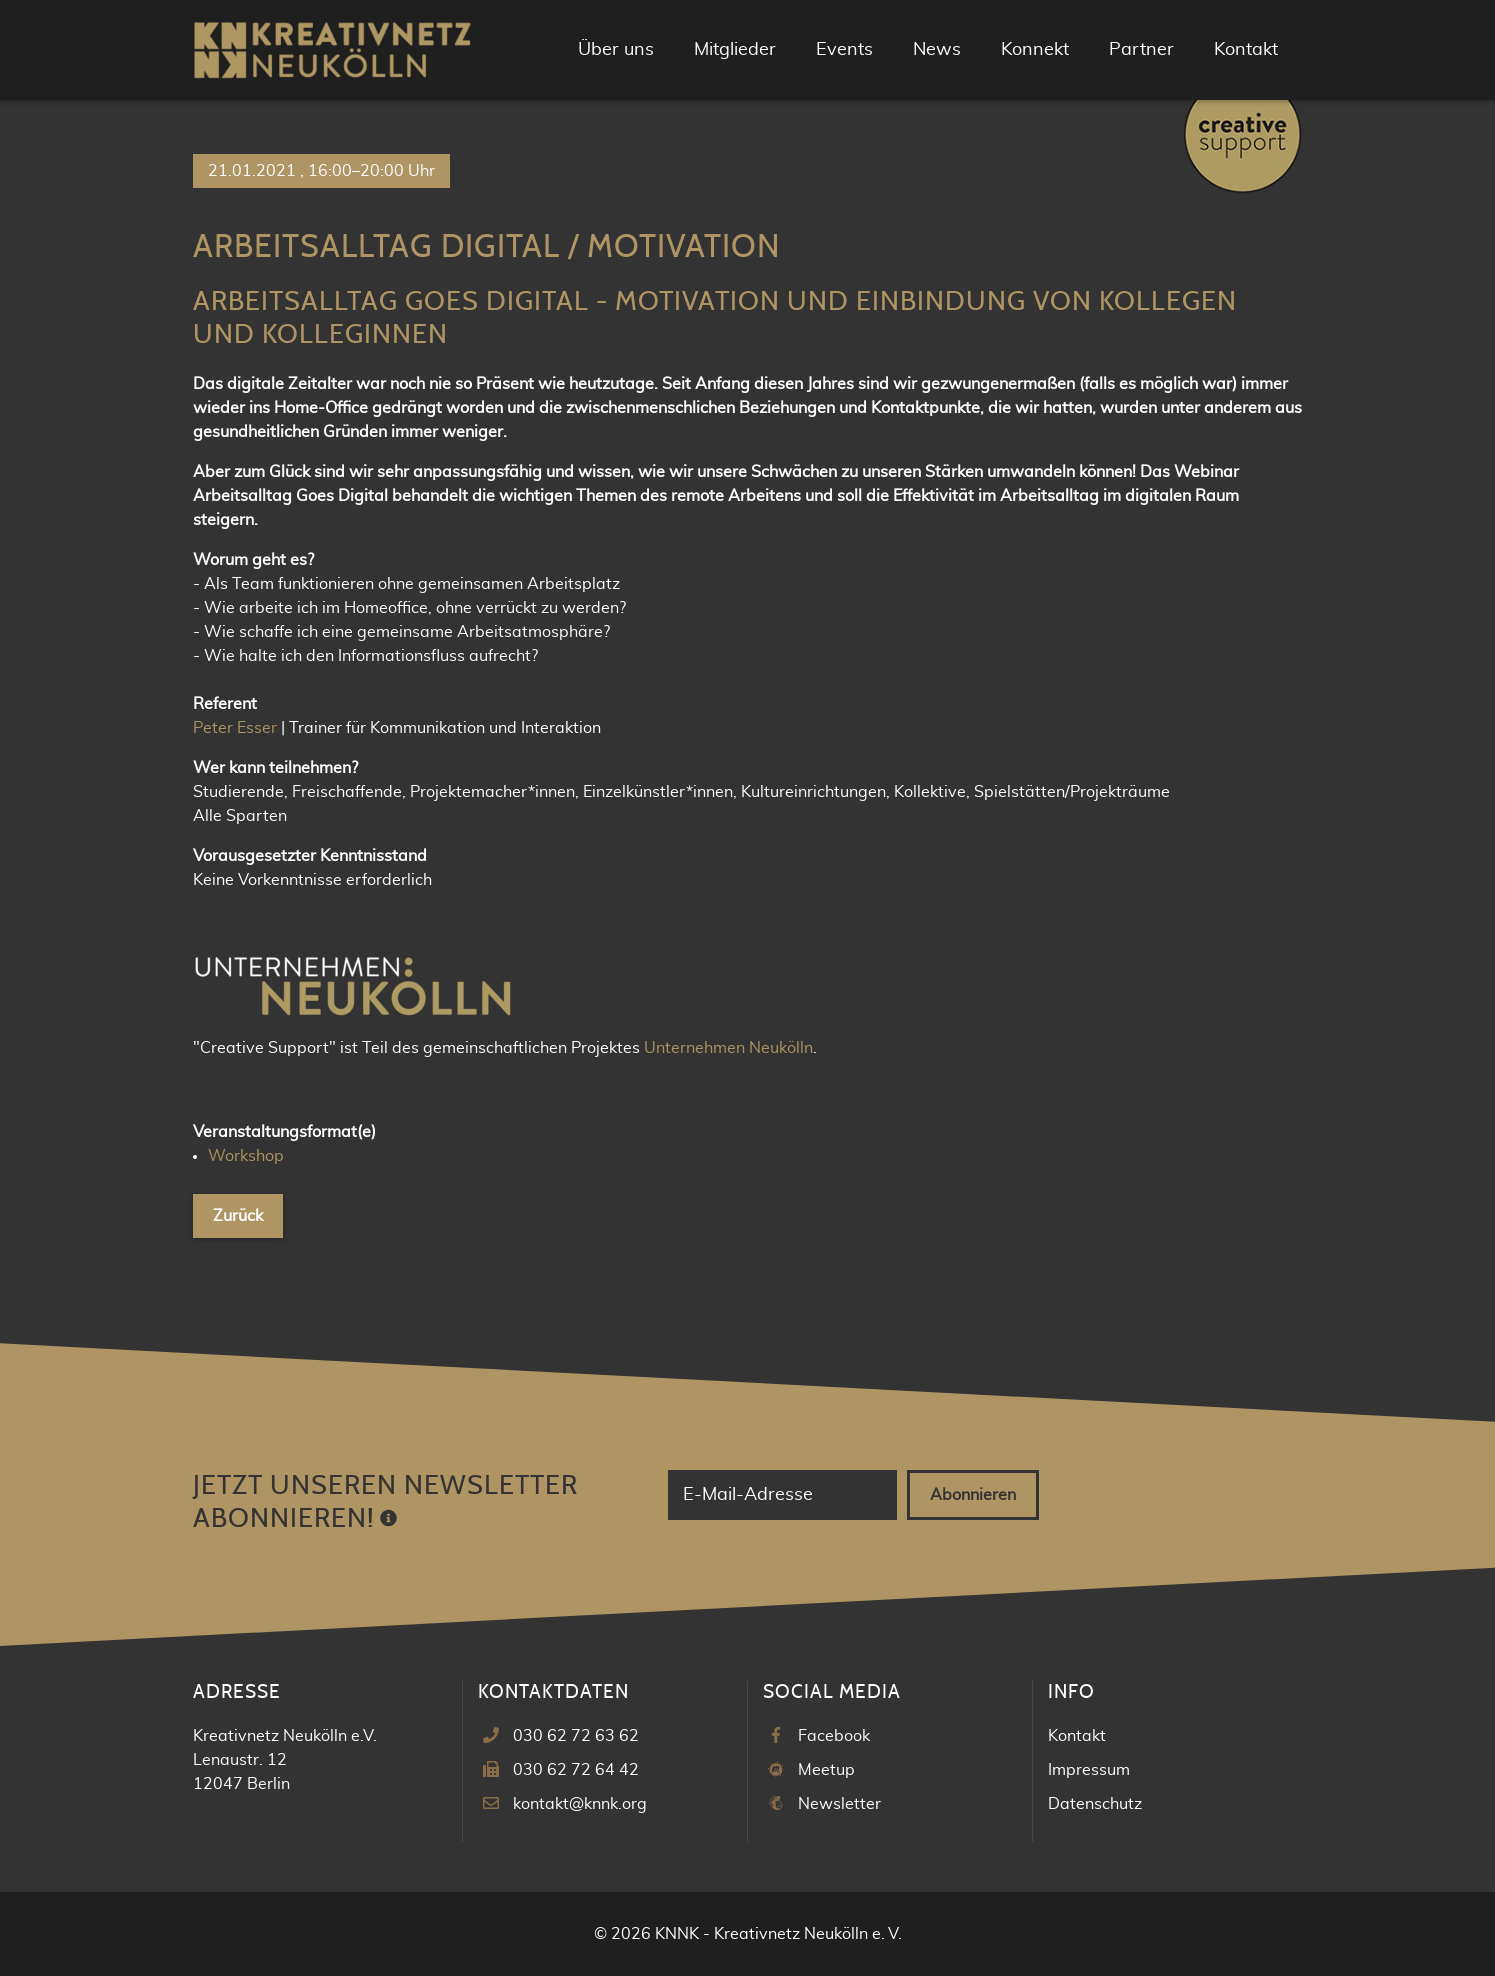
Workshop (246, 1156)
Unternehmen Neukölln (728, 1048)
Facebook (834, 1736)
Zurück (238, 1216)
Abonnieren (973, 1495)
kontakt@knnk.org (580, 1804)
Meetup (826, 1770)
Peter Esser (235, 728)
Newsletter (839, 1804)
